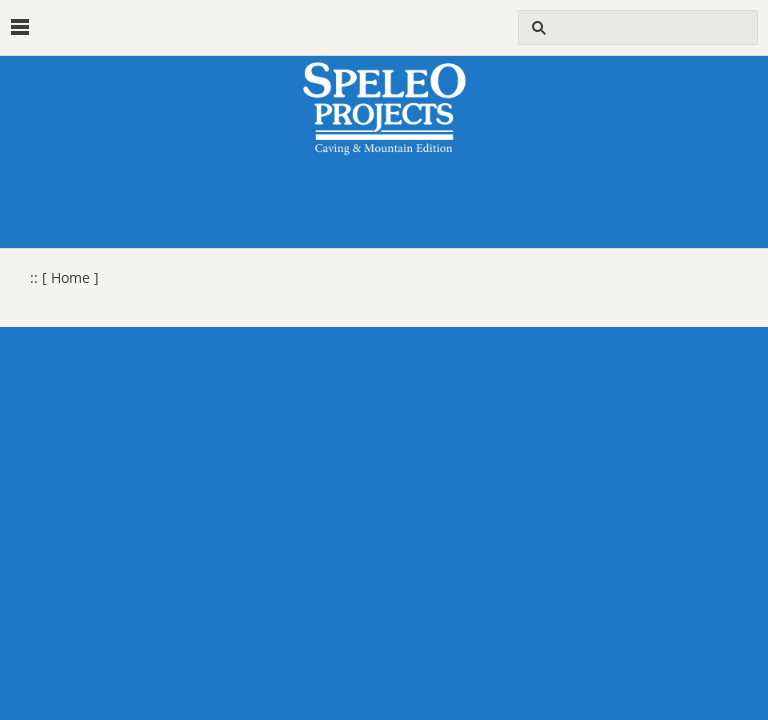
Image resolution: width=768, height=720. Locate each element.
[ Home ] (70, 278)
